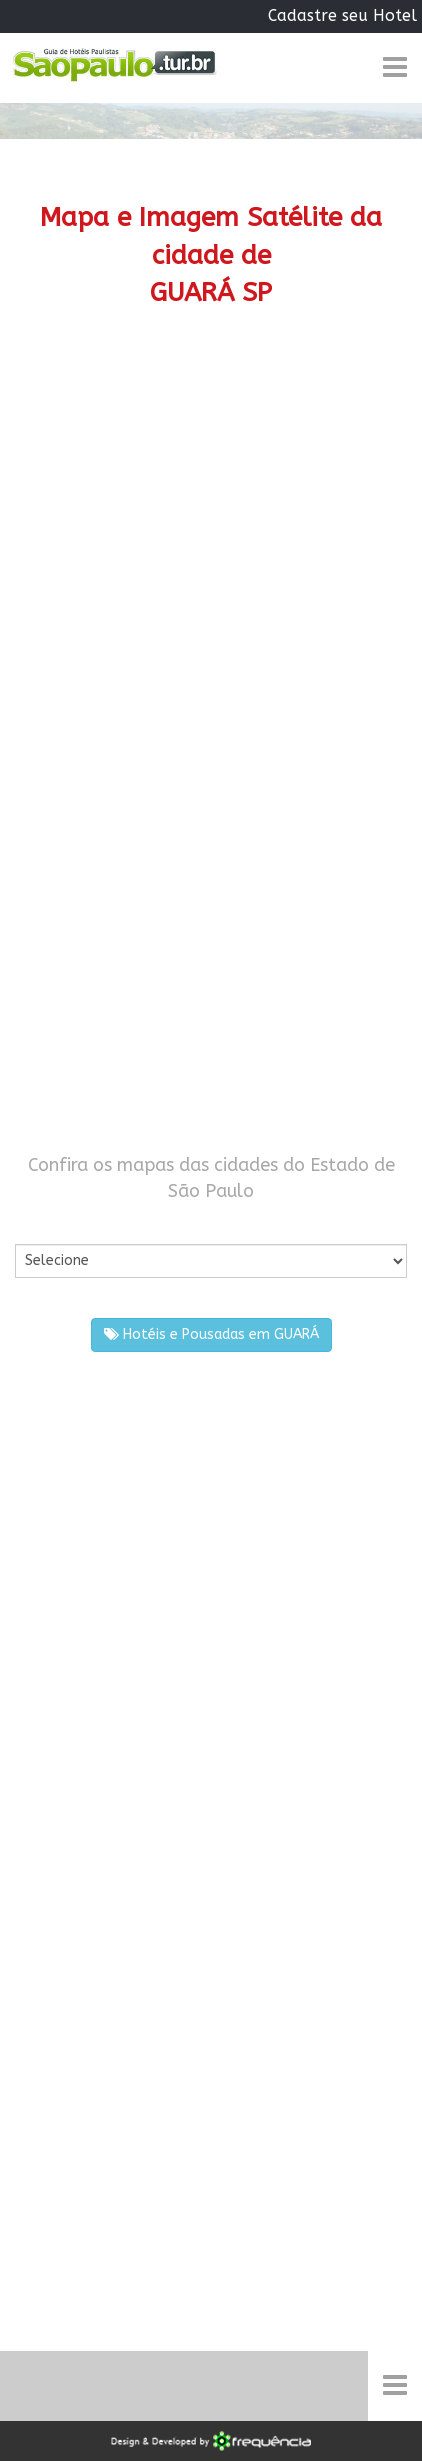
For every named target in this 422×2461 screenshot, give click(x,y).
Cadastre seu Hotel (342, 15)
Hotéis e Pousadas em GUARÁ (211, 1334)
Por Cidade (49, 1223)
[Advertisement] (211, 572)
